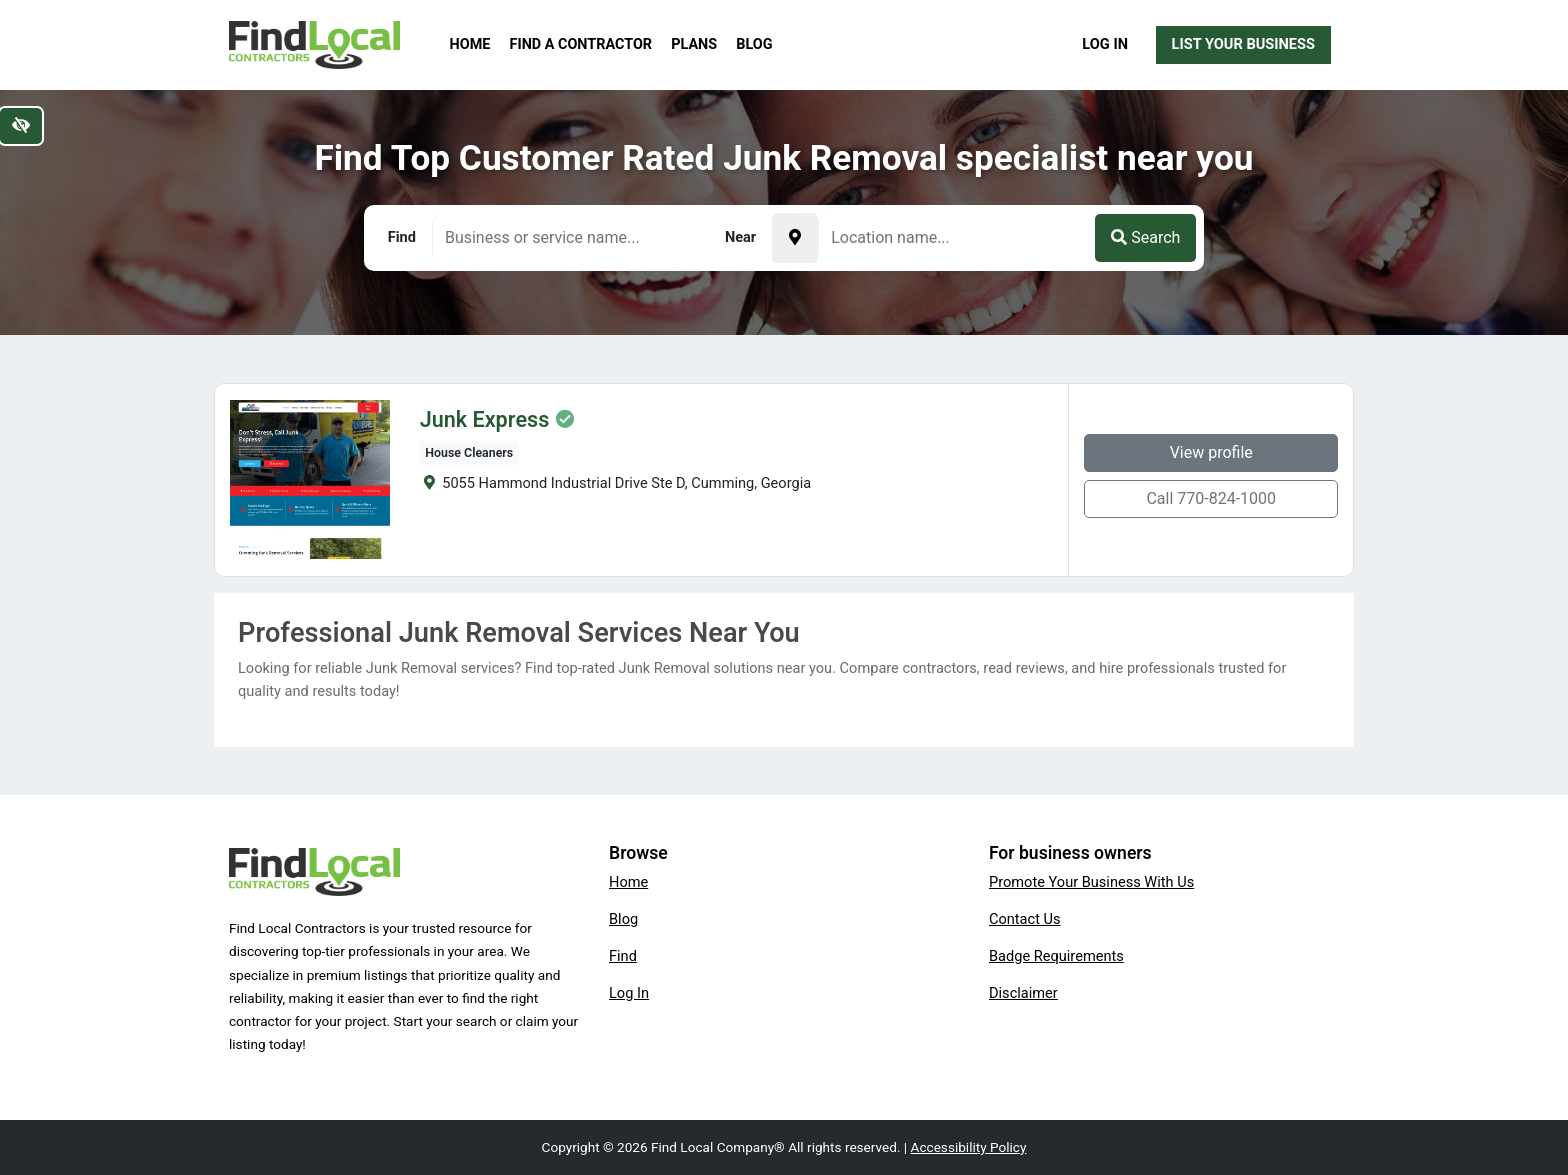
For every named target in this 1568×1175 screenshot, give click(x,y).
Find (623, 956)
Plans (694, 44)
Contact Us (1025, 919)
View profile (1211, 452)
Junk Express (485, 420)
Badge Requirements (1056, 956)
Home (470, 44)
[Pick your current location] (795, 238)
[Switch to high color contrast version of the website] (21, 126)
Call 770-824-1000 (1211, 498)
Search (1145, 237)
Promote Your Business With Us (1091, 882)
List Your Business (1243, 44)
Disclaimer (1023, 993)
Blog (754, 44)
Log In (1105, 44)
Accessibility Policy (969, 1147)
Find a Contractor (581, 44)
